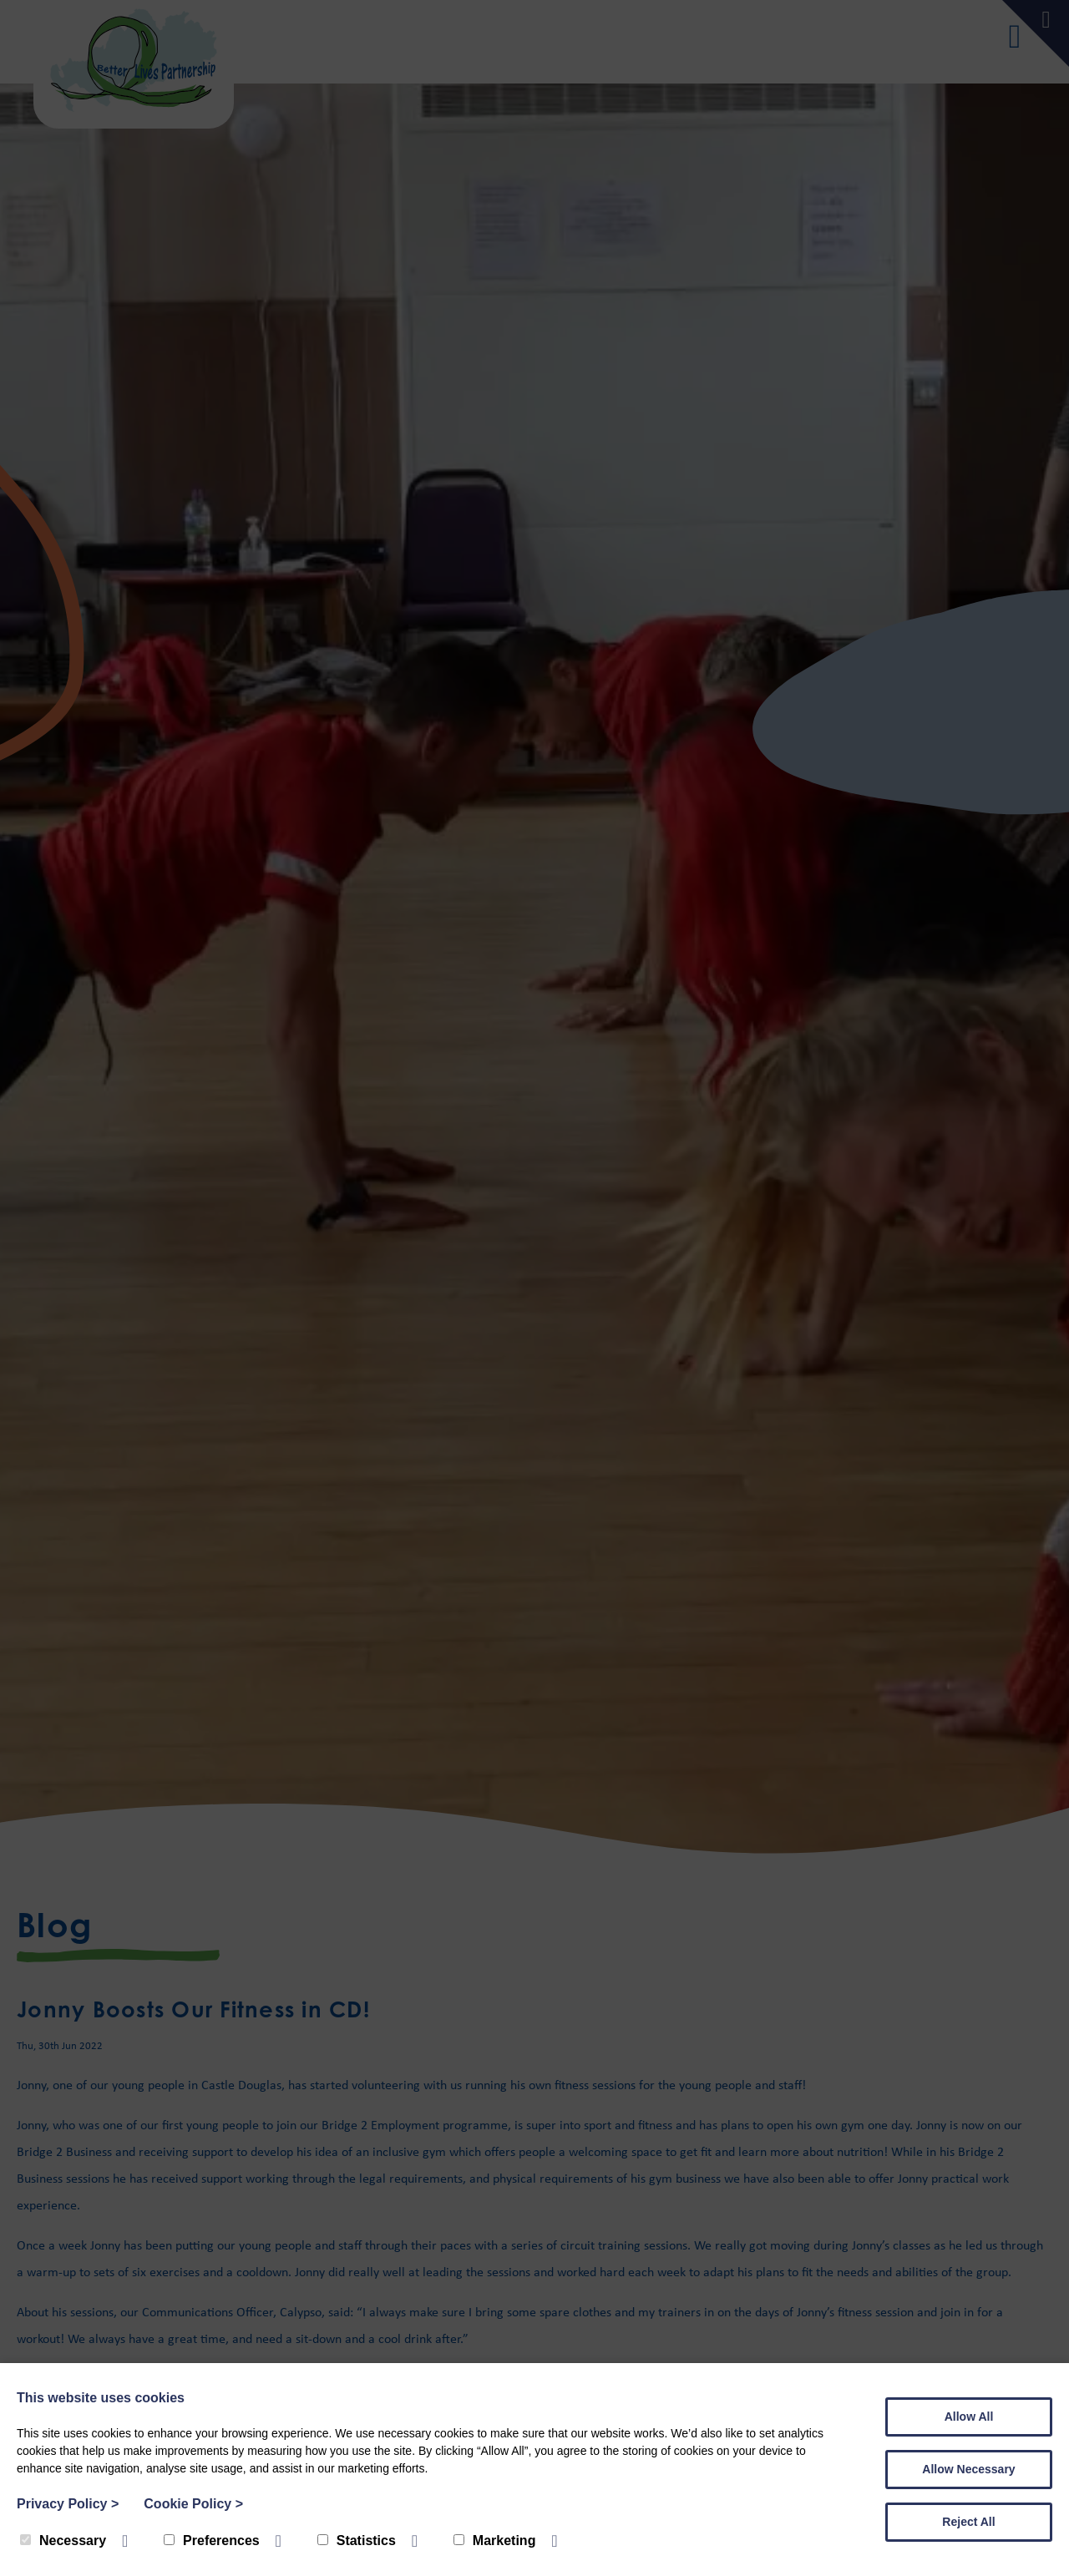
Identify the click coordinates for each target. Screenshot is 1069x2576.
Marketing (494, 2540)
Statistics (356, 2540)
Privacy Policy (68, 2504)
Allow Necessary (968, 2469)
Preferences (212, 2540)
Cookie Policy (193, 2504)
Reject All (968, 2521)
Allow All (969, 2416)
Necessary (63, 2540)
